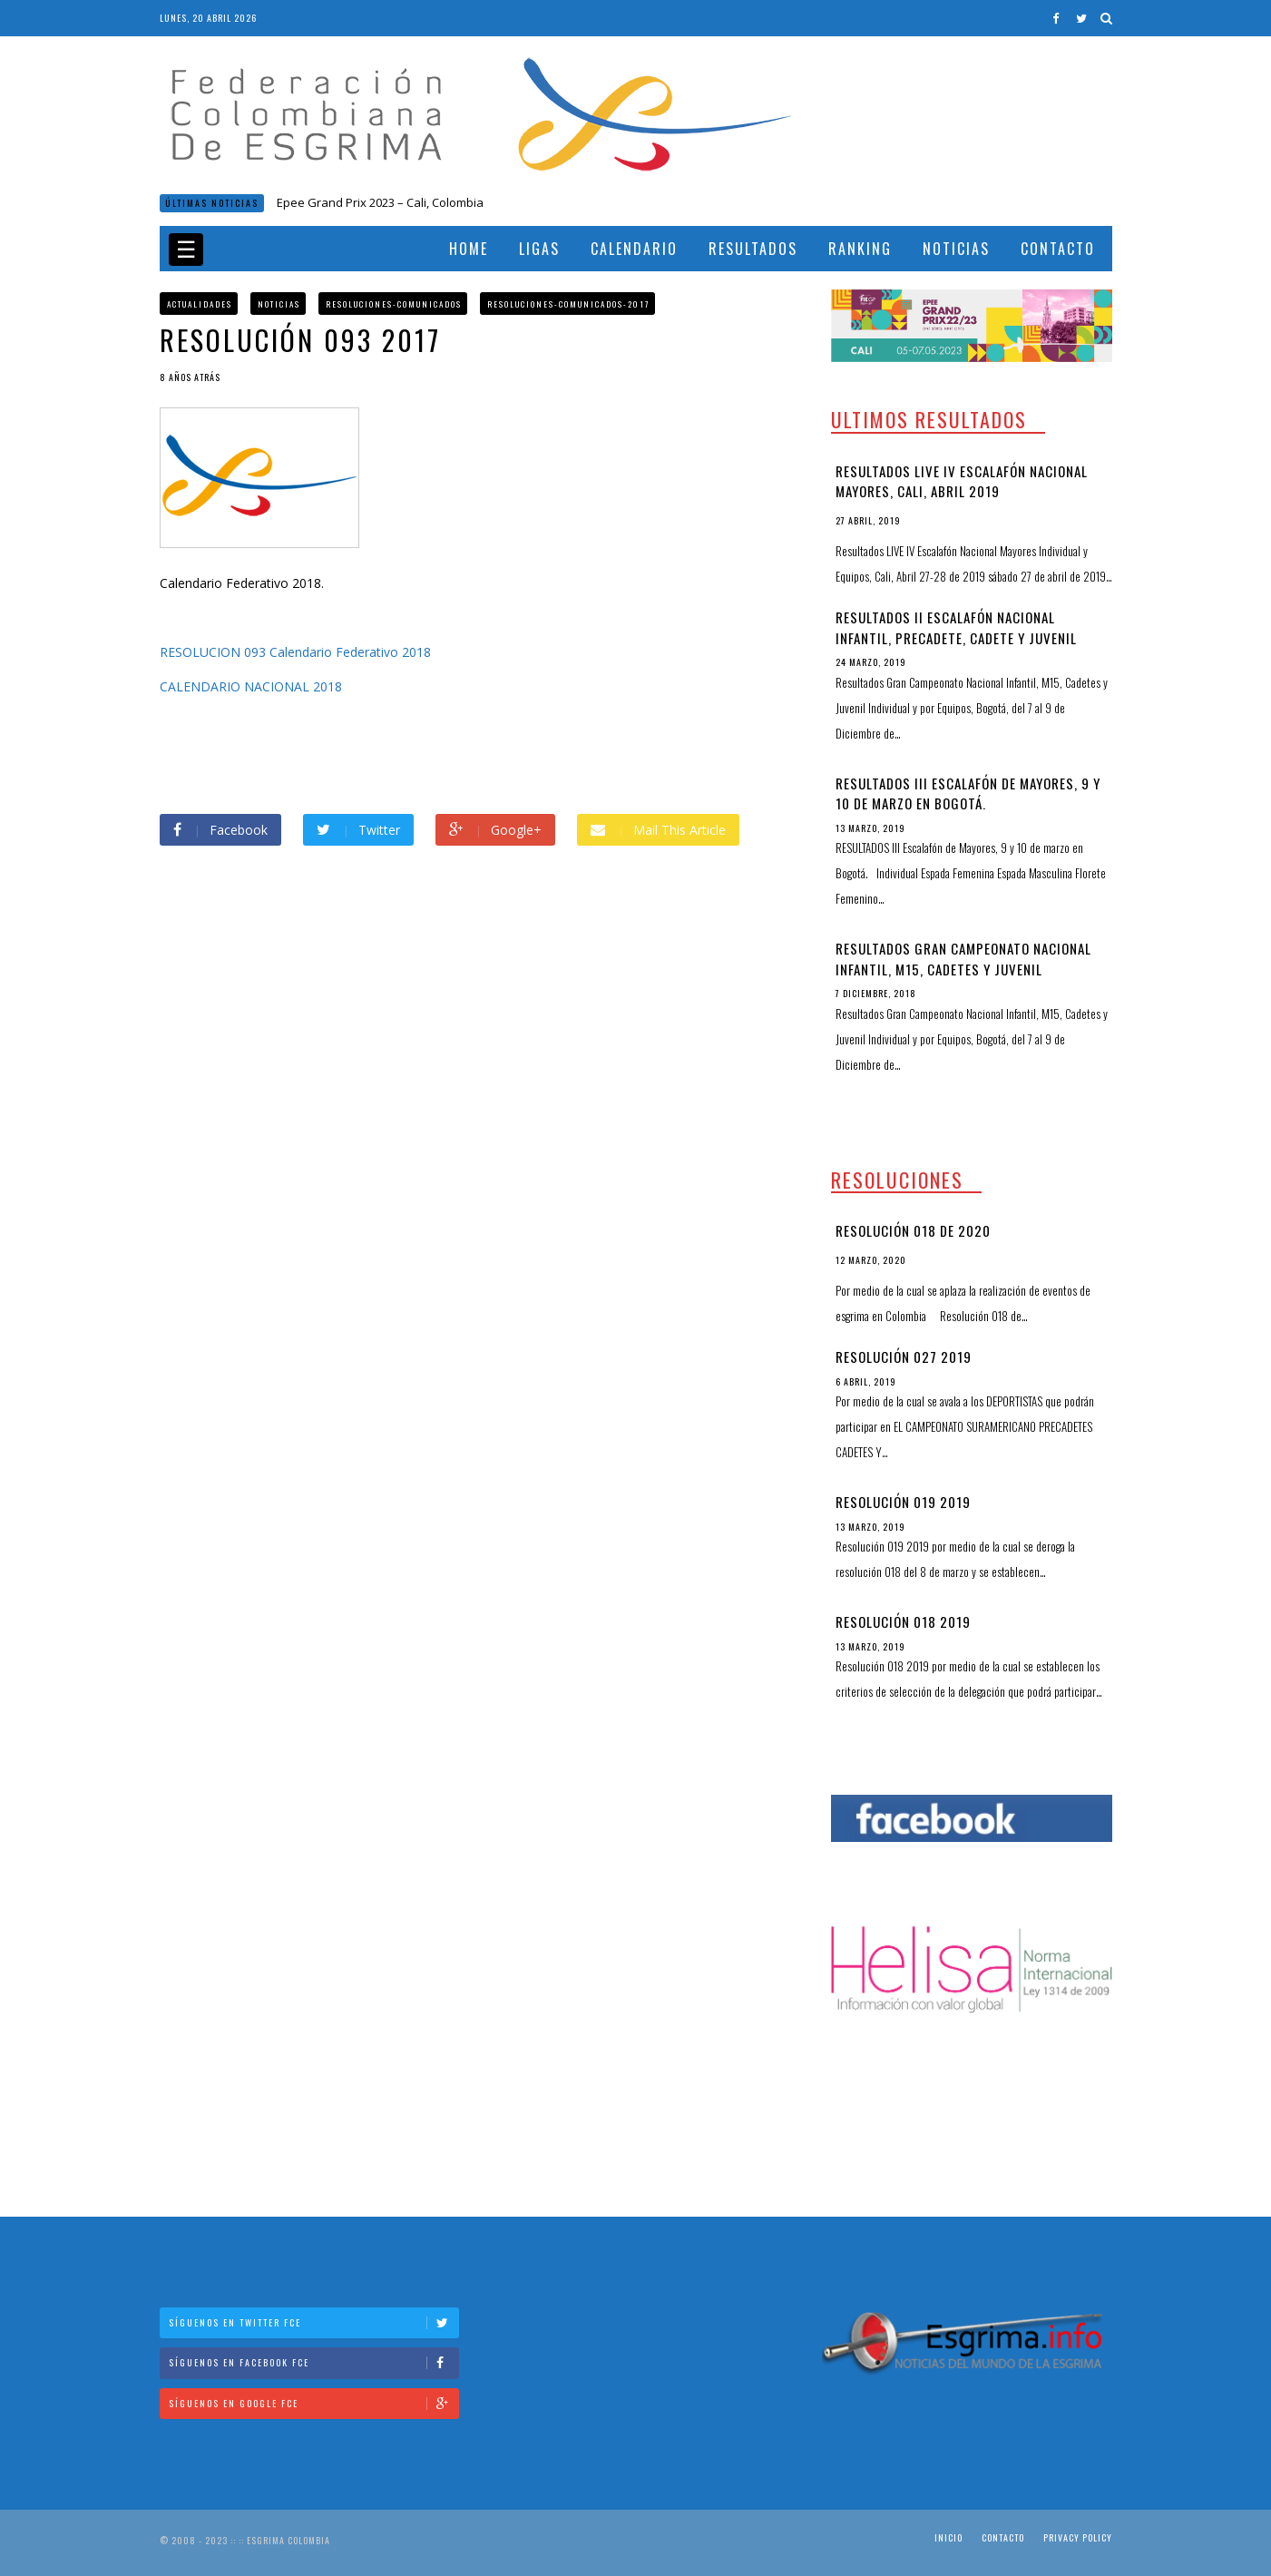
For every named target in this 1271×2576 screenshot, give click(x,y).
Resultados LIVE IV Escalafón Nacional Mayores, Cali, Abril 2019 (962, 481)
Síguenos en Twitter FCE (313, 2322)
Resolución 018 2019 (903, 1621)
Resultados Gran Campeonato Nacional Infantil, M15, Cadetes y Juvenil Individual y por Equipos (963, 968)
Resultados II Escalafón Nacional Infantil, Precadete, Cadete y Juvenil (956, 627)
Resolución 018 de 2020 (913, 1230)
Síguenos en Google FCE (313, 2403)
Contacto (1058, 249)
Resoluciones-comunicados (394, 304)
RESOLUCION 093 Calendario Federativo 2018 (295, 652)
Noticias (956, 249)
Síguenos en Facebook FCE (313, 2362)
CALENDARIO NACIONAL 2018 (251, 686)
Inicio (948, 2537)
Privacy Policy (1077, 2537)
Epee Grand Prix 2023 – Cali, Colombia (380, 202)
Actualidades (199, 304)
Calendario (634, 249)
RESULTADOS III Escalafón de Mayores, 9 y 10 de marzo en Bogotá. (968, 793)
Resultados (753, 249)
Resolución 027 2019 (904, 1356)
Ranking (860, 249)
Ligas (539, 249)
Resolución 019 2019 (903, 1502)
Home (468, 249)
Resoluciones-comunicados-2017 (568, 304)
